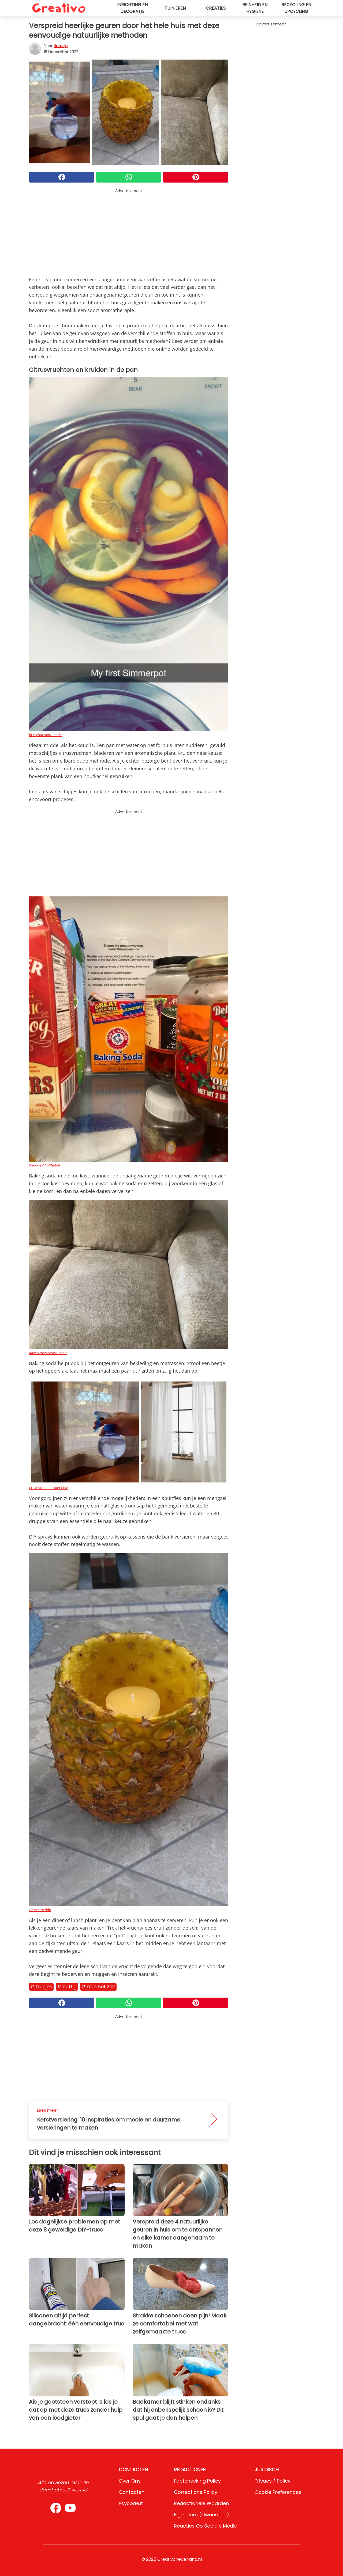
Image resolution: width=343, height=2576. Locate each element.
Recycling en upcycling (296, 8)
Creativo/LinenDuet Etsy (48, 1487)
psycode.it (131, 2503)
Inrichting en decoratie (132, 8)
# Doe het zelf (98, 1986)
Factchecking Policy (197, 2480)
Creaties (216, 8)
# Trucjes (41, 1986)
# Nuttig (67, 1986)
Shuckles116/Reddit (44, 1165)
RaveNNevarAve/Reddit (48, 1352)
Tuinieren (175, 8)
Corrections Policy (195, 2492)
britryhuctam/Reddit (45, 734)
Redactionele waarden (201, 2503)
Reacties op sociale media (205, 2525)
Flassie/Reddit (40, 1909)
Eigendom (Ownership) (201, 2514)
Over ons (130, 2480)
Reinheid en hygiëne (254, 8)
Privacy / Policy (272, 2480)
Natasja (61, 45)
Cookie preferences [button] (278, 2492)
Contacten (131, 2492)
